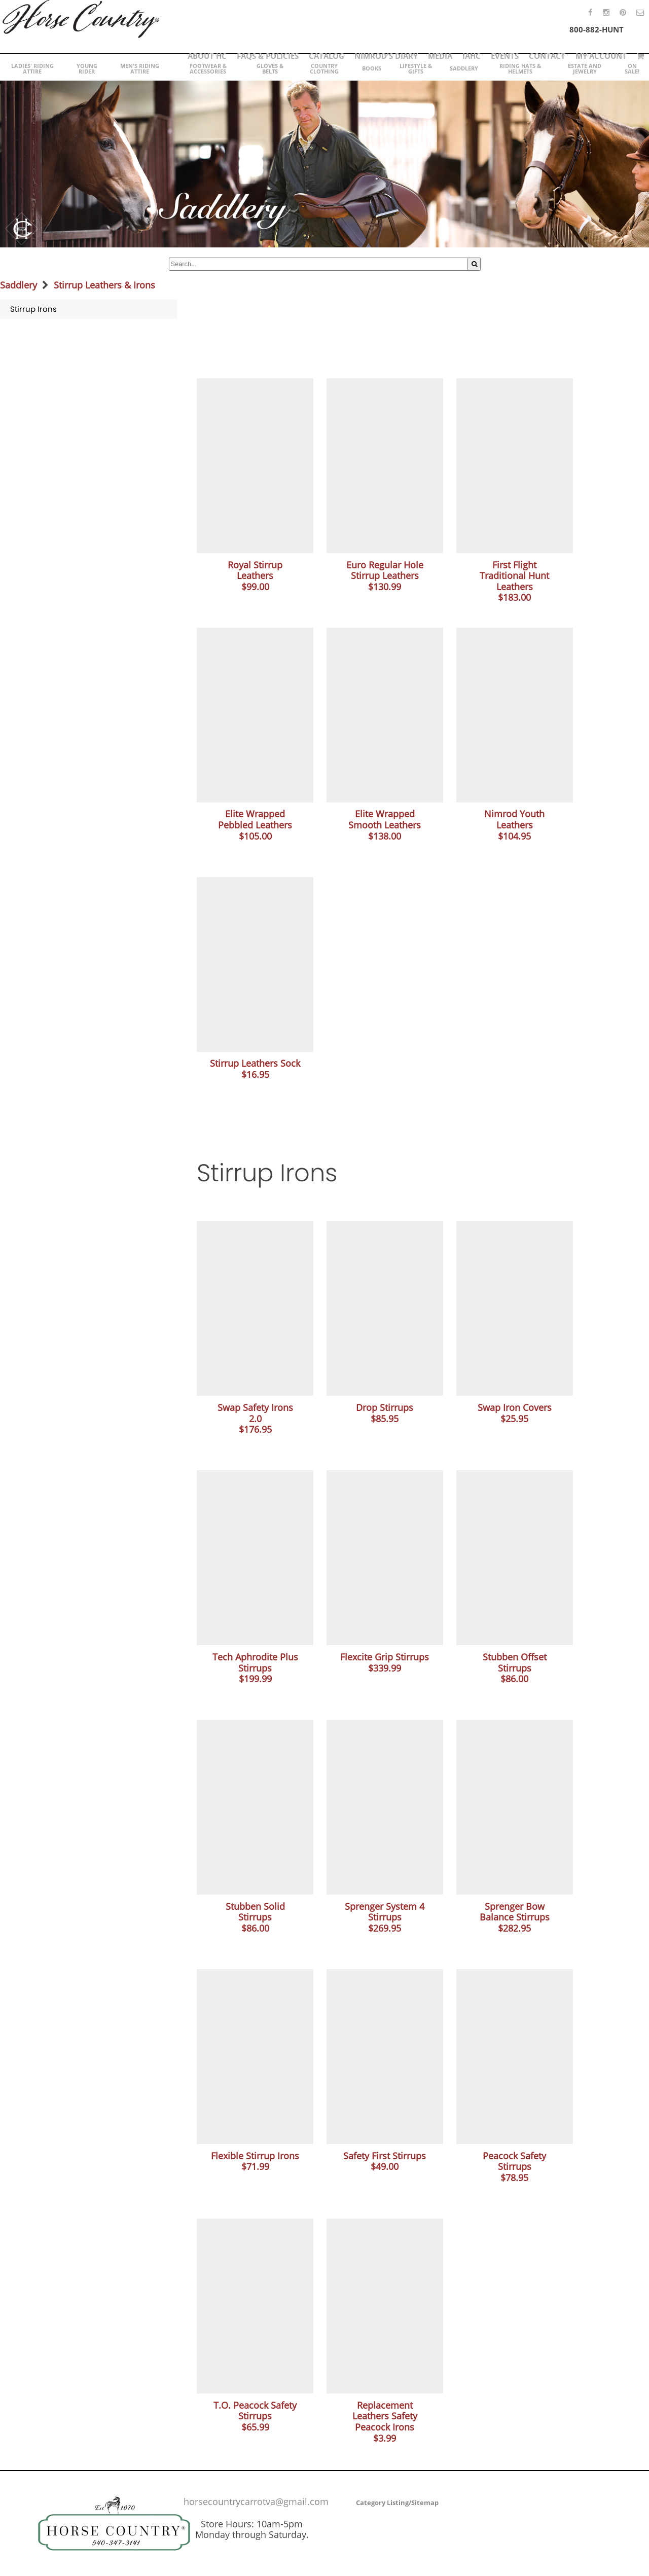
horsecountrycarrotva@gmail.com (256, 2501)
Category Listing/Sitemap (397, 2502)
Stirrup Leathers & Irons (104, 285)
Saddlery (18, 285)
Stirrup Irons (33, 309)
